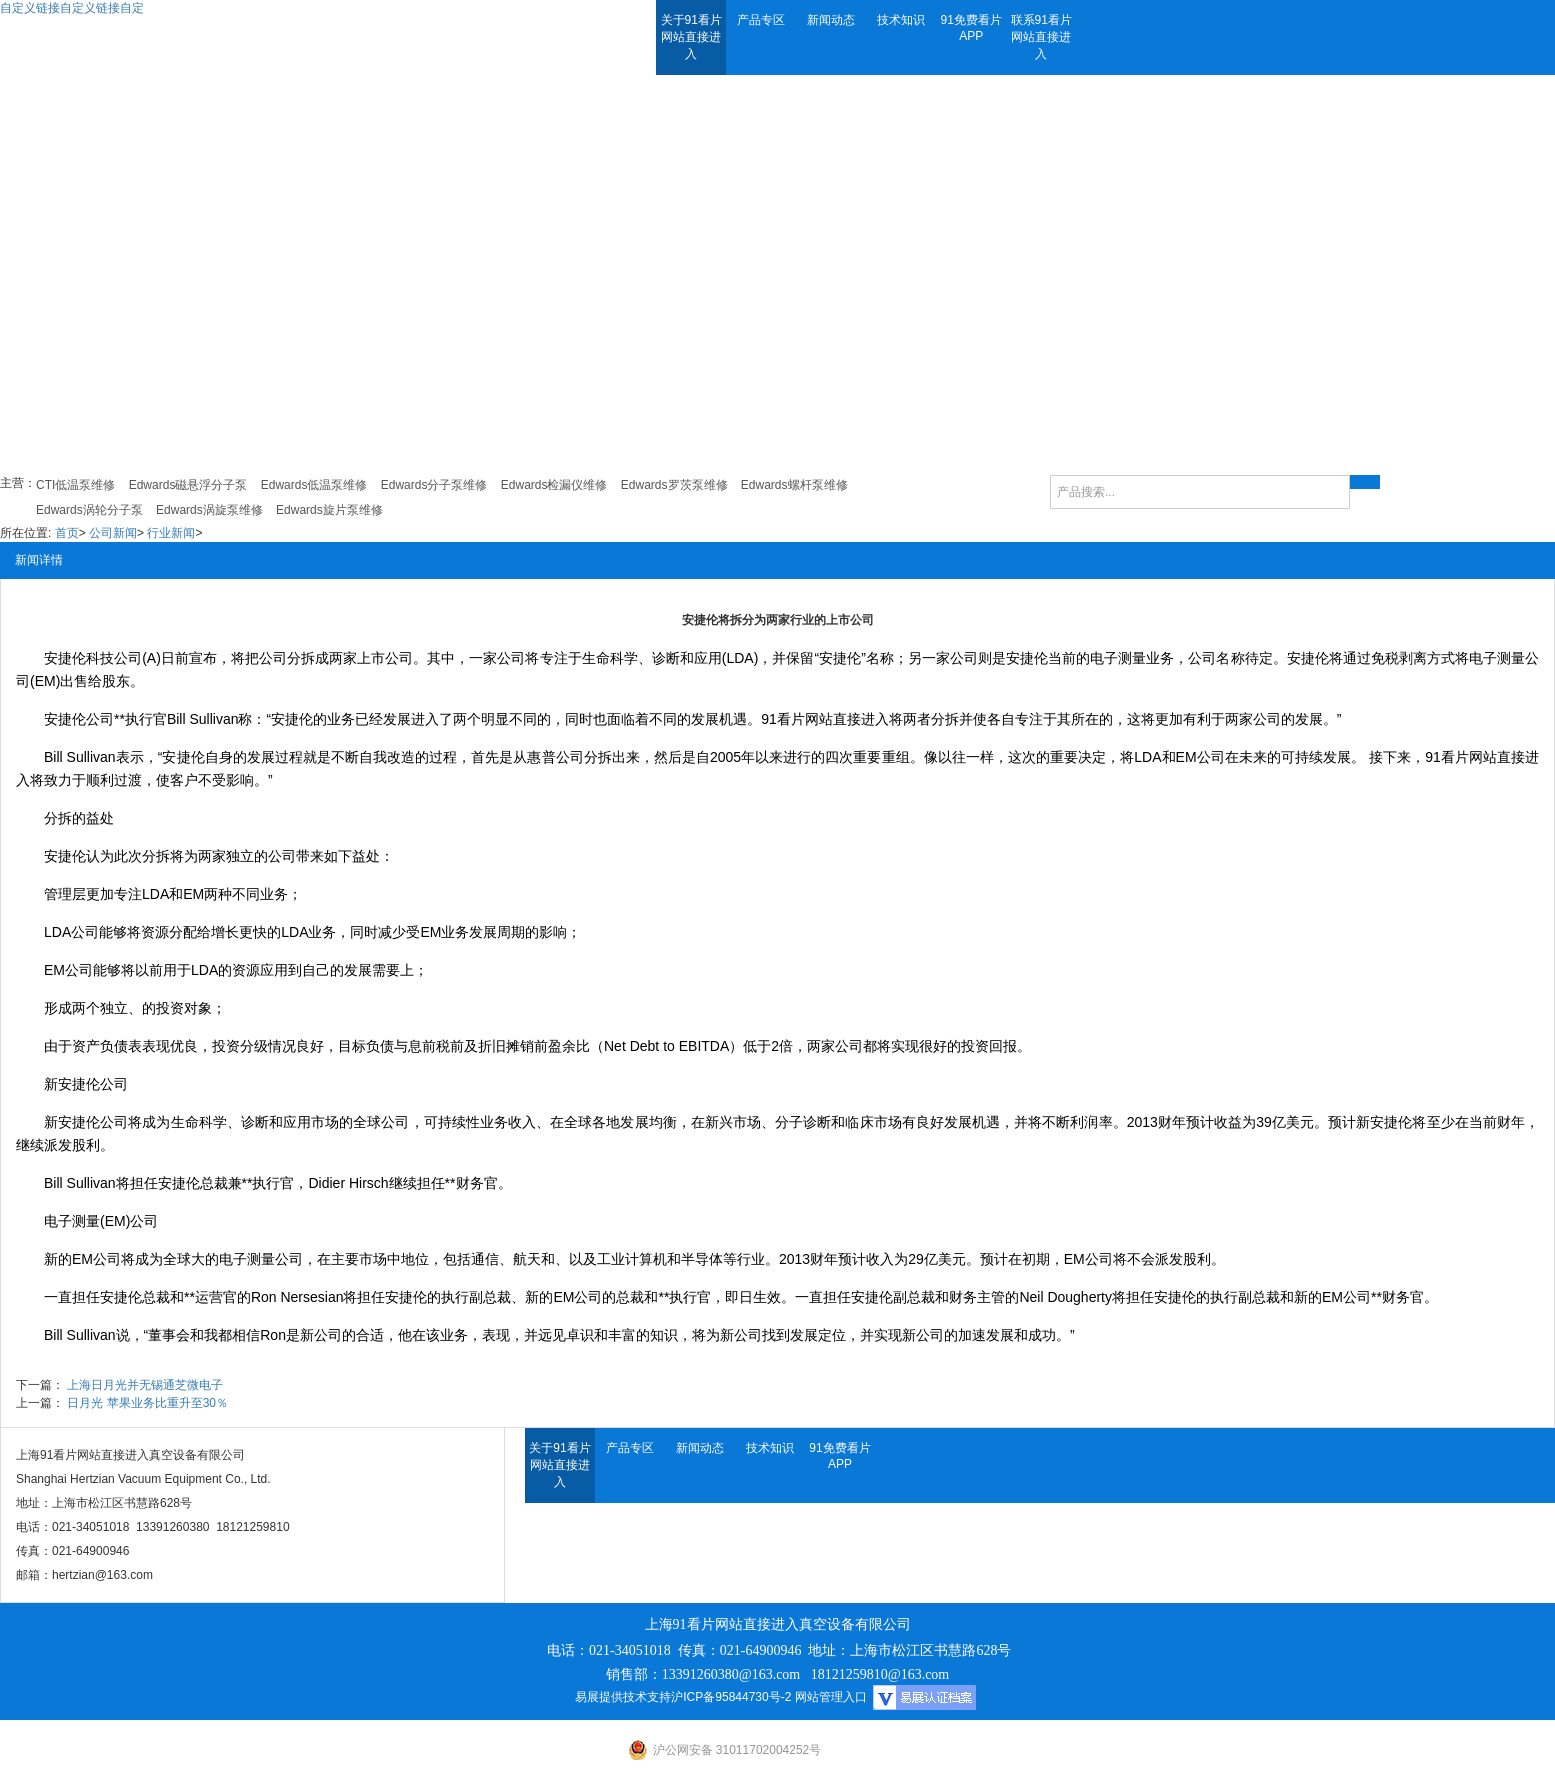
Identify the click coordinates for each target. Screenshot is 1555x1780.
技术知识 (901, 20)
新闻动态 (831, 20)
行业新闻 (171, 533)
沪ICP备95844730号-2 (731, 1697)
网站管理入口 (831, 1697)
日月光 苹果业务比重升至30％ (147, 1403)
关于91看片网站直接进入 (691, 37)
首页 (67, 533)
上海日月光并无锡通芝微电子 (145, 1385)
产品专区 (761, 20)
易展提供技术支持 (623, 1697)
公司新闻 (113, 533)
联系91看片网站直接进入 (1041, 37)
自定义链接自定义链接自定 (72, 8)
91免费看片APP (971, 28)
